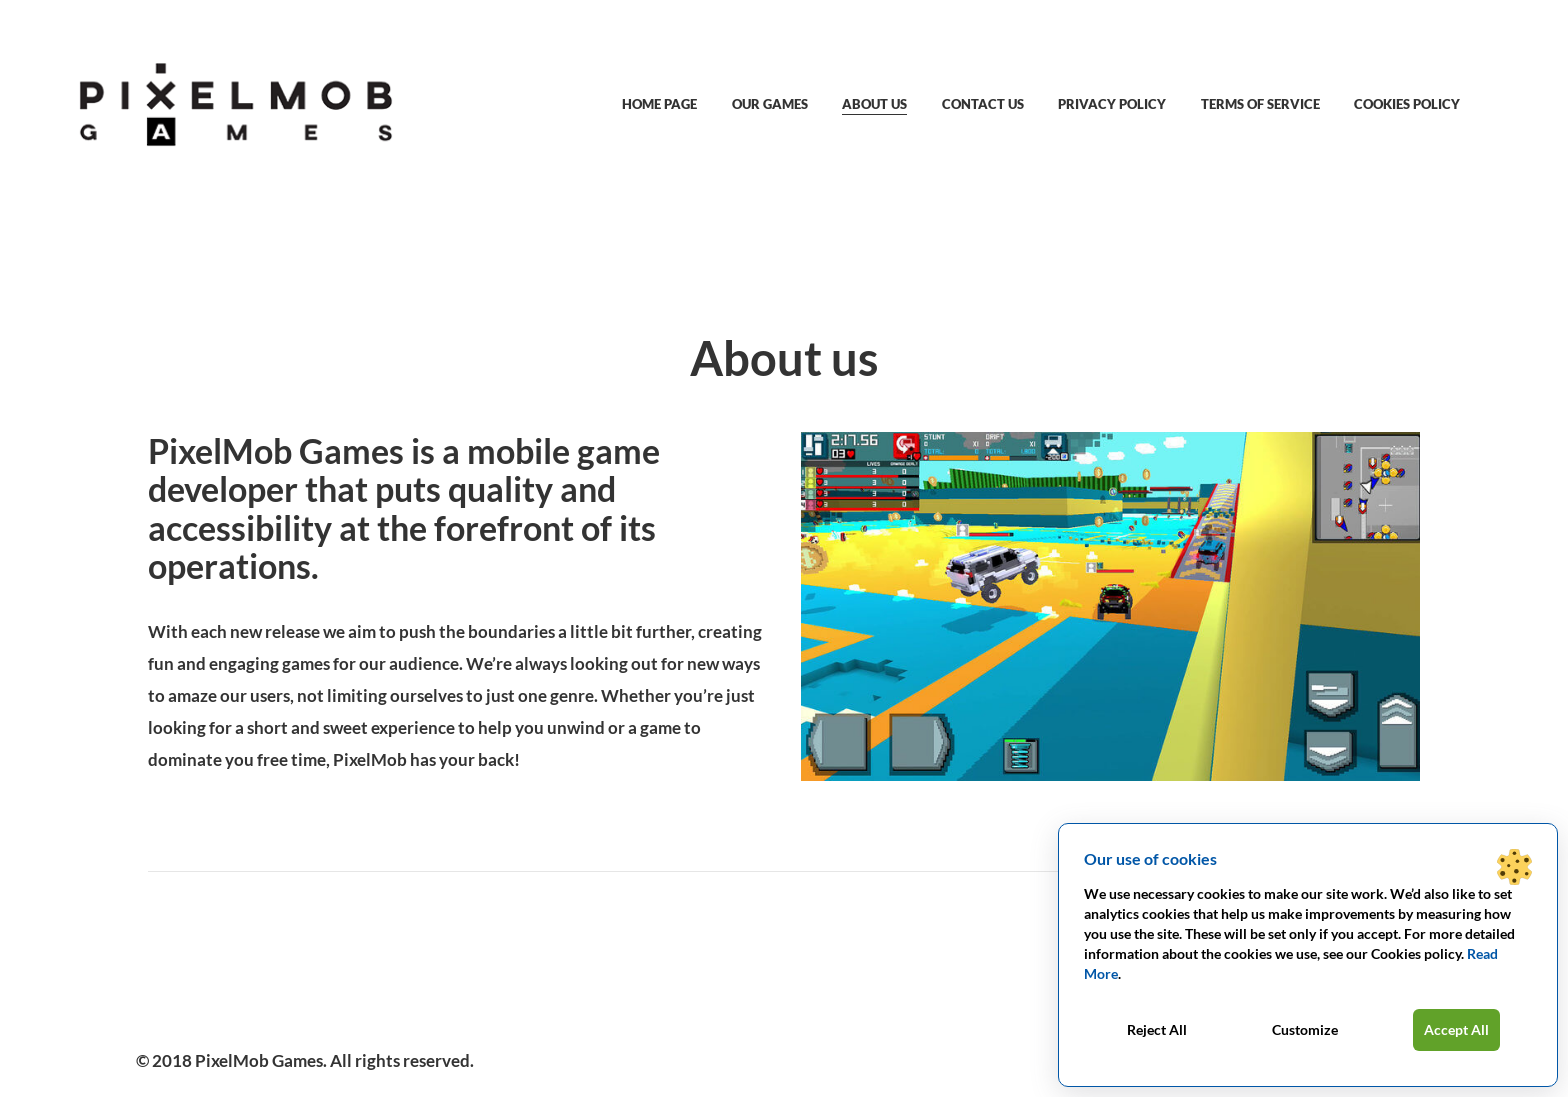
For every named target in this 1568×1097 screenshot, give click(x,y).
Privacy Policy (1112, 104)
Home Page (659, 104)
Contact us (983, 104)
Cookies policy (1407, 104)
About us (874, 104)
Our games (770, 104)
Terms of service (1260, 104)
